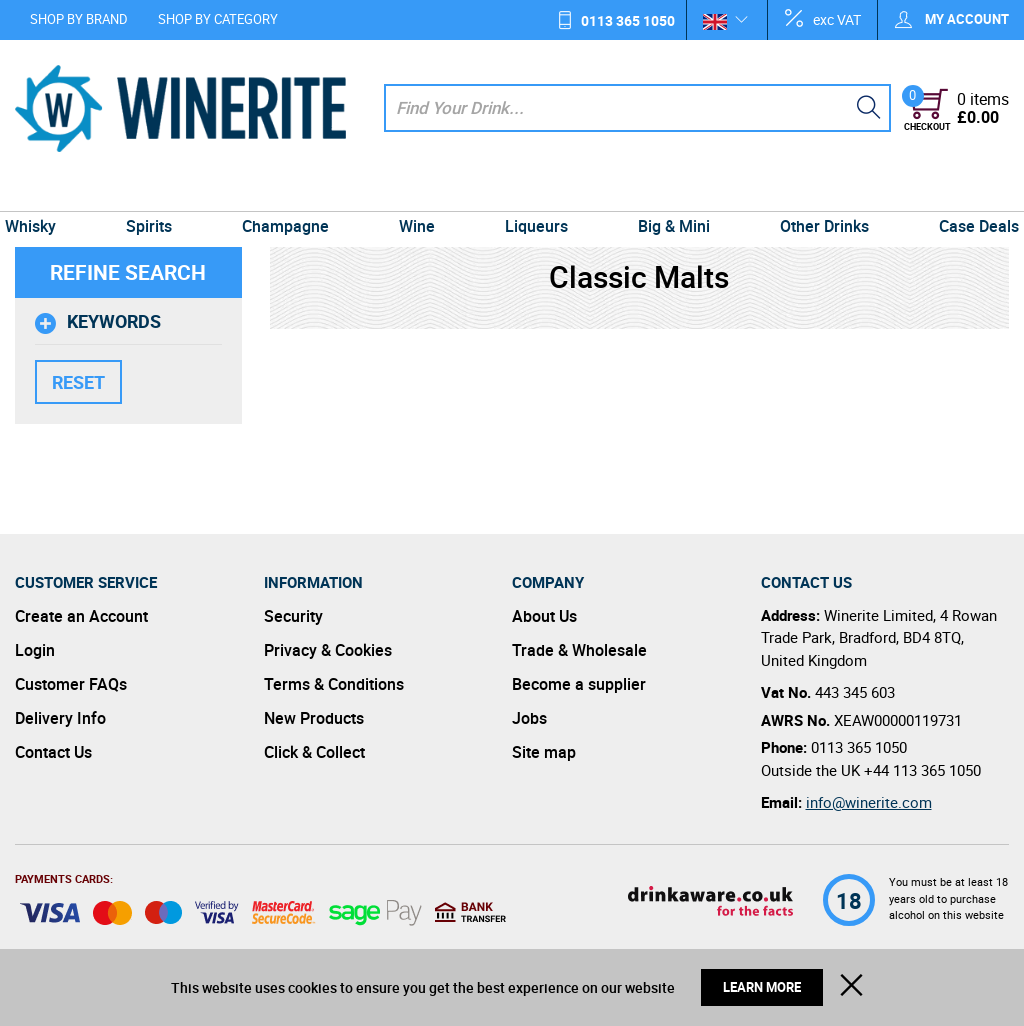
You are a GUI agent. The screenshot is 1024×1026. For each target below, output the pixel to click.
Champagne (291, 192)
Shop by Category (218, 19)
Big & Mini (668, 192)
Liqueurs (534, 192)
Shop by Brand (79, 19)
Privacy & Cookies (328, 650)
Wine (419, 192)
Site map (544, 752)
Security (293, 616)
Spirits (160, 192)
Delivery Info (60, 718)
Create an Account (81, 616)
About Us (544, 616)
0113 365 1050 (628, 20)
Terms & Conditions (334, 684)
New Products (314, 718)
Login (35, 650)
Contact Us (53, 752)
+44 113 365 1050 (922, 770)
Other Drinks (813, 192)
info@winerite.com (869, 802)
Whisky (45, 192)
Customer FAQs (71, 684)
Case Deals (964, 192)
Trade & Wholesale (579, 650)
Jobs (529, 718)
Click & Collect (314, 752)
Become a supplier (579, 684)
